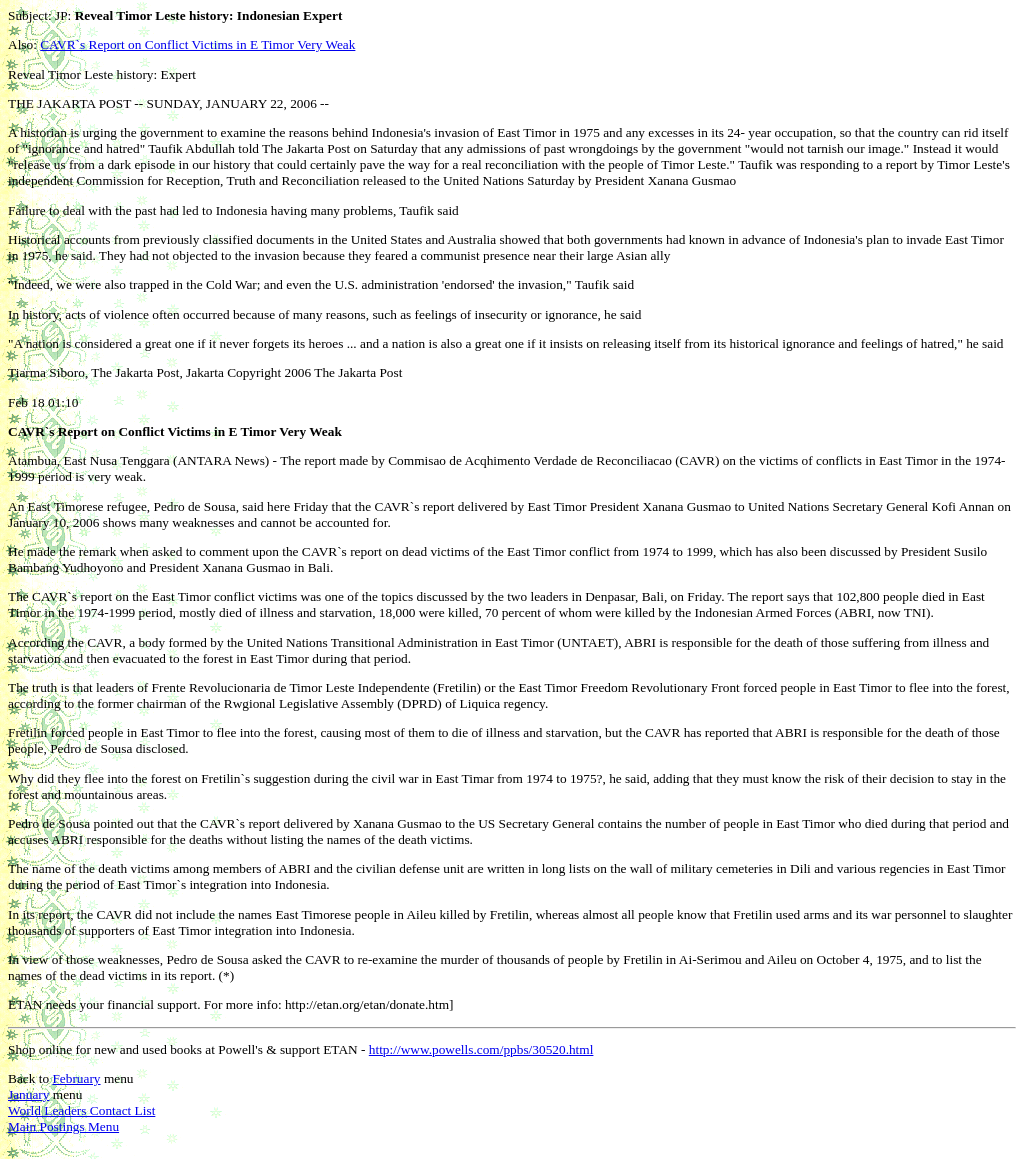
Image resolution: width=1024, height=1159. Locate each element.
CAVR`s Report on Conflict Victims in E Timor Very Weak (197, 44)
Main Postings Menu (63, 1126)
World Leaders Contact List (81, 1110)
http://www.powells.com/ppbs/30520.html (481, 1049)
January (28, 1094)
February (76, 1078)
